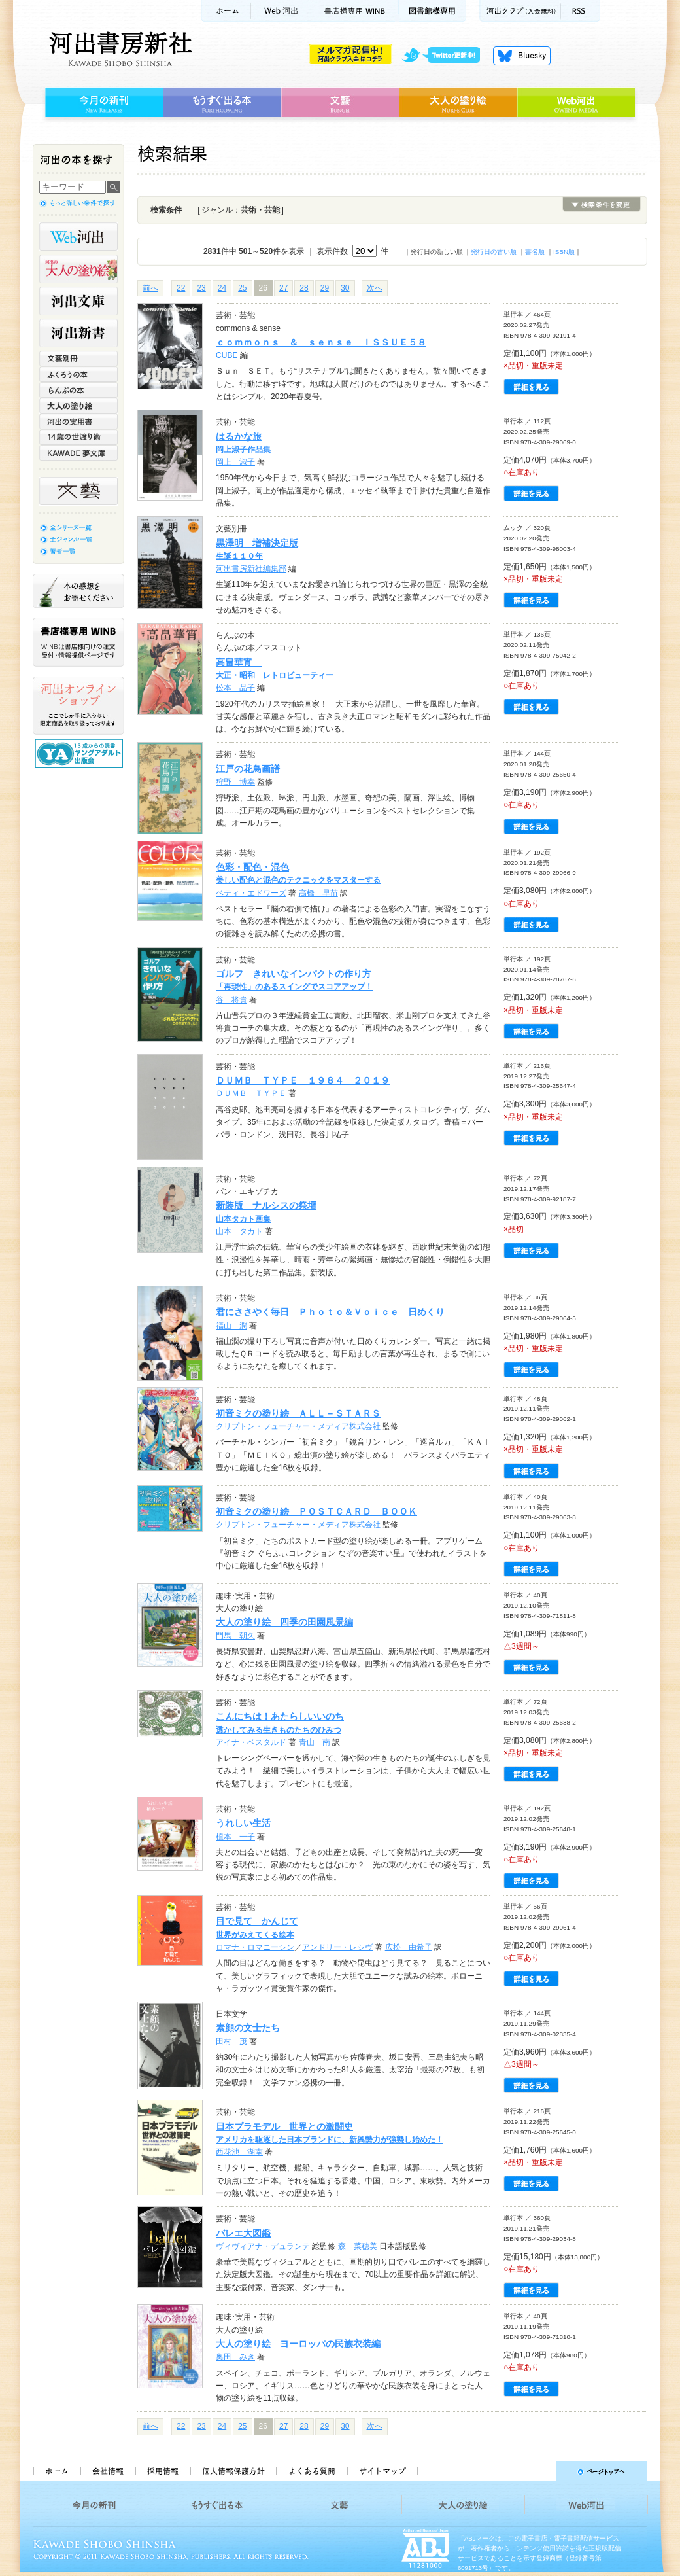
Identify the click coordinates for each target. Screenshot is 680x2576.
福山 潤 (231, 1325)
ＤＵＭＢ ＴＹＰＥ (251, 1093)
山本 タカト (239, 1231)
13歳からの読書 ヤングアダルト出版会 (80, 753)
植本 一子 (235, 1836)
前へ (150, 287)
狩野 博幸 (235, 781)
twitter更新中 (445, 55)
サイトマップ (382, 2471)
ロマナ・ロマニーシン (255, 1947)
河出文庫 (78, 301)
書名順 (535, 251)
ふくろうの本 (78, 374)
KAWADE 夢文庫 (78, 453)
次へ (374, 287)
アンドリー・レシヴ (337, 1947)
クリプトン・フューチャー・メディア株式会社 (298, 1426)
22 (181, 287)
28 (303, 287)
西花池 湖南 (239, 2152)
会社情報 (107, 2471)
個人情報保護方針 (233, 2471)
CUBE (226, 355)
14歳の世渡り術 (78, 437)
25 (242, 287)
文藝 (340, 102)
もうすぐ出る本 (222, 102)
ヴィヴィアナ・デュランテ (263, 2246)
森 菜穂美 (357, 2246)
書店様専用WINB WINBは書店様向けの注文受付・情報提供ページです (78, 642)
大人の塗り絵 (458, 102)
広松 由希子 (408, 1947)
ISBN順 (564, 251)
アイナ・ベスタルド (251, 1742)
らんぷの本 (78, 390)
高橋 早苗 (318, 893)
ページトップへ (538, 2471)
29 (324, 287)
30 (345, 287)
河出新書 (78, 333)
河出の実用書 (78, 421)
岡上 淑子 (235, 462)
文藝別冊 (78, 358)
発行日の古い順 (494, 251)
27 (283, 287)
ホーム (225, 11)
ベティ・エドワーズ (251, 893)
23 (201, 287)
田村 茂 (231, 2041)
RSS (580, 11)
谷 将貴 (231, 999)
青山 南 (314, 1742)
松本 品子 (235, 687)
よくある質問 (311, 2471)
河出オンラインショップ (78, 706)
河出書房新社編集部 (251, 568)
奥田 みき (235, 2356)
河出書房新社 (119, 49)
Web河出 (281, 11)
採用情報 (162, 2471)
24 (222, 287)
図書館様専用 (432, 11)
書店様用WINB (356, 11)
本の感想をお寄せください (78, 591)
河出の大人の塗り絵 (78, 269)
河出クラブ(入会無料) (520, 11)
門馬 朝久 (235, 1635)
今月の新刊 (102, 102)
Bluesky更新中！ (522, 55)
